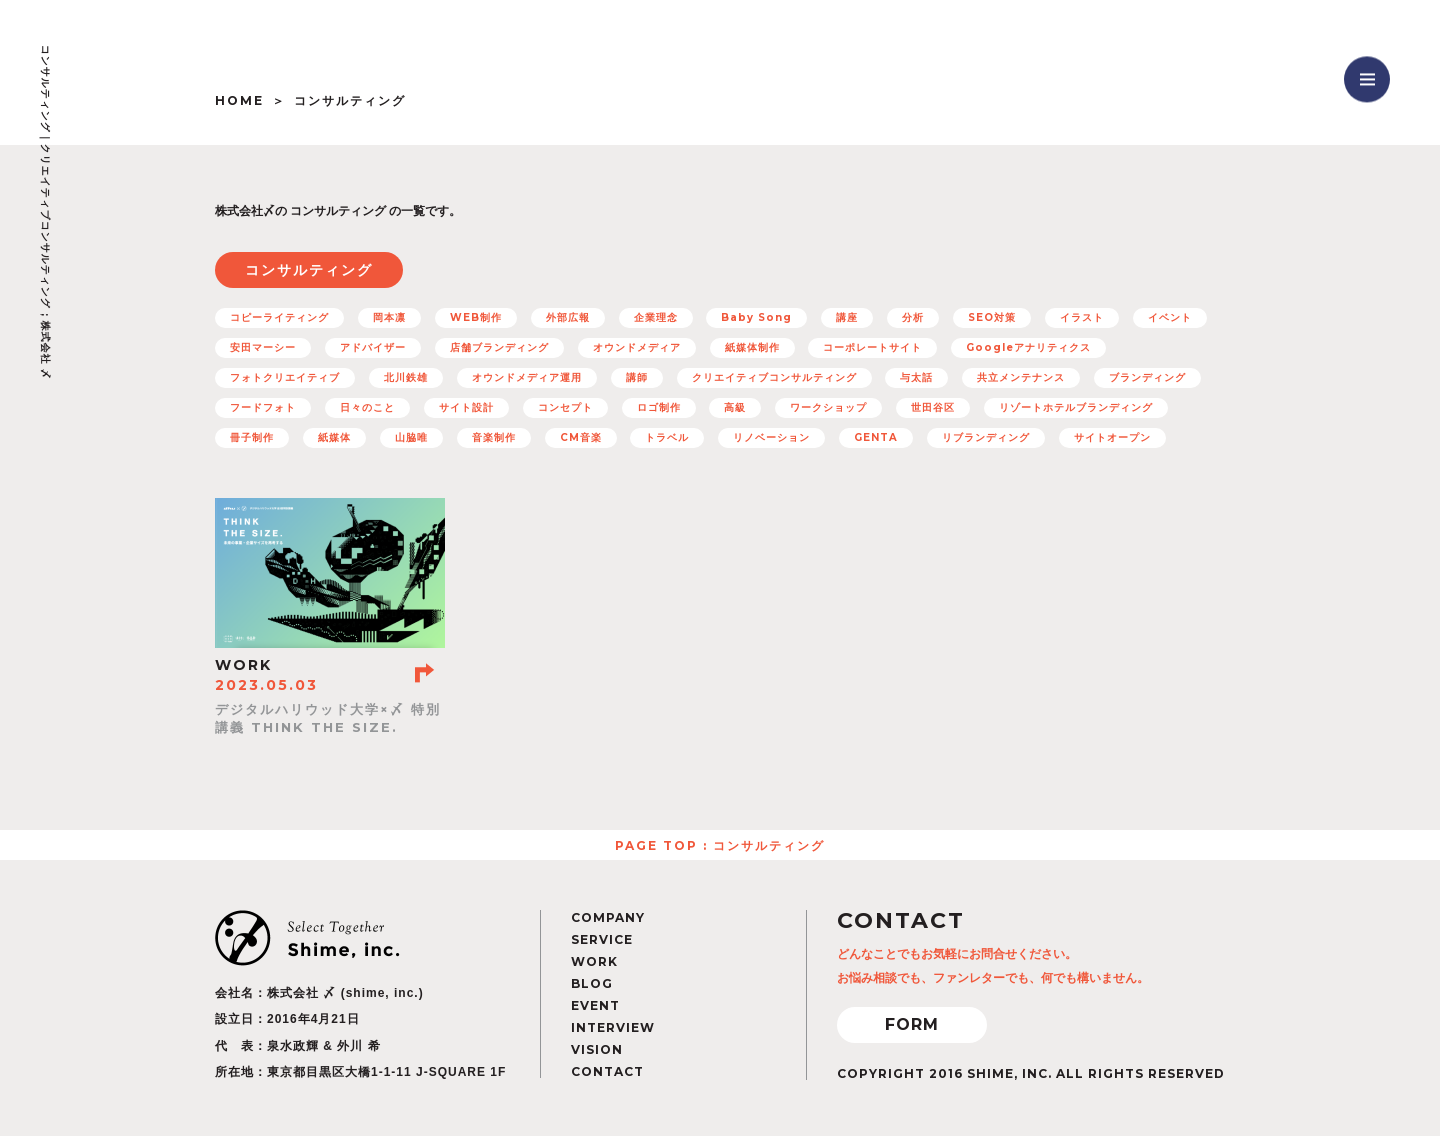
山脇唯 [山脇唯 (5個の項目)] (411, 437)
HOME (239, 100)
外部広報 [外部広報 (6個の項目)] (568, 317)
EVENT (595, 1005)
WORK (594, 961)
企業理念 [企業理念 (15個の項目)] (656, 317)
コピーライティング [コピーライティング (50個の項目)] (279, 317)
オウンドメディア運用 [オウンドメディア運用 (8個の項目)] (527, 377)
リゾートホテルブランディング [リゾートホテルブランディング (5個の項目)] (1076, 407)
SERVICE (602, 939)
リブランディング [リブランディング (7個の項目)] (986, 437)
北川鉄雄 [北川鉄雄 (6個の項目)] (406, 377)
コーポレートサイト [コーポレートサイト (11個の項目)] (872, 347)
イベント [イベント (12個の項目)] (1170, 317)
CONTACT (607, 1071)
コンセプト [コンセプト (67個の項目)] (565, 407)
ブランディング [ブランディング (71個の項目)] (1147, 377)
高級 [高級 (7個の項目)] (735, 407)
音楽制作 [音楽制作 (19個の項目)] (494, 437)
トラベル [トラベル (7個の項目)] (667, 437)
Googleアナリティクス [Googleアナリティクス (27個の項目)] (1028, 347)
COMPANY (608, 917)
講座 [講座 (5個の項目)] (847, 317)
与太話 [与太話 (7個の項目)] (916, 377)
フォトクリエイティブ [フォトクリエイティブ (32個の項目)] (285, 377)
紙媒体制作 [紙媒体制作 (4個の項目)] (752, 347)
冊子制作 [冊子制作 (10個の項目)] (252, 437)
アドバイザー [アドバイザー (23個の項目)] (373, 347)
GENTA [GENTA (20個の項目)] (876, 437)
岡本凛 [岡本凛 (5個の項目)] (389, 317)
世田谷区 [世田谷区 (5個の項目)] (933, 407)
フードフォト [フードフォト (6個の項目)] (263, 407)
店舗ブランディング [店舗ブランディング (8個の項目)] (499, 347)
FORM (912, 1024)
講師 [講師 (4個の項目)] (637, 377)
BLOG (592, 983)
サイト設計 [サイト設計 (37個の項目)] (466, 407)
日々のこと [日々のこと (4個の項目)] (367, 407)
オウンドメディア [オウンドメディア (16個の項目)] (637, 347)
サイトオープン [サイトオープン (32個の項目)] (1112, 437)
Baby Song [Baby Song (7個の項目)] (756, 317)
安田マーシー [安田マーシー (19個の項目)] (263, 347)
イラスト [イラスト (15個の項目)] (1082, 317)
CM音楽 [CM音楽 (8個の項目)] (581, 437)
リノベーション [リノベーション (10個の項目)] (771, 437)
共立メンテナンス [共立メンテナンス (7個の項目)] (1021, 377)
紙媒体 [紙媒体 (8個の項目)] (334, 437)
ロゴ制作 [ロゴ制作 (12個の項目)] (659, 407)
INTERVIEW (613, 1027)
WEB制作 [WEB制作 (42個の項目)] (476, 317)
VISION (597, 1049)
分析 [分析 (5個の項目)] (913, 317)
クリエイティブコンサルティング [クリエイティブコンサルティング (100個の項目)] (774, 377)
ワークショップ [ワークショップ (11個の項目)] (828, 407)
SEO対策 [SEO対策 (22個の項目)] (992, 317)
